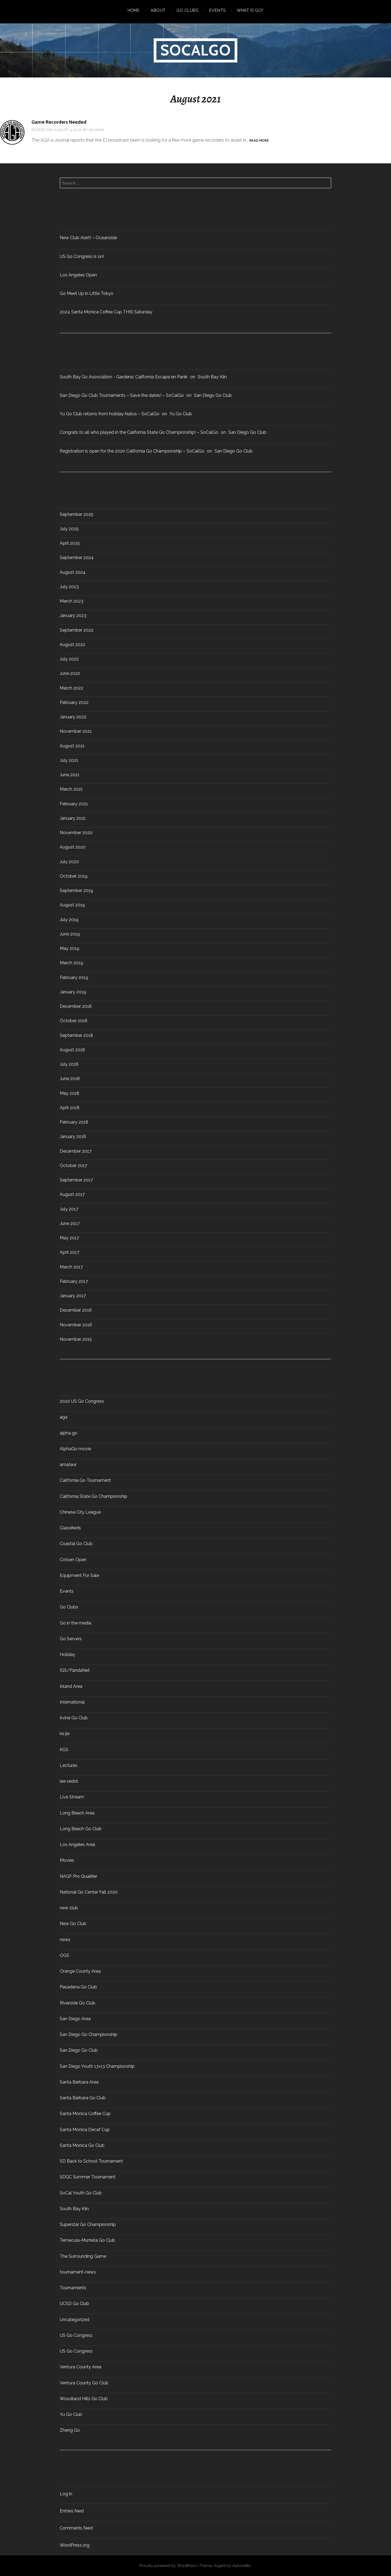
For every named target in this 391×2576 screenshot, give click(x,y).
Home (134, 10)
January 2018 (73, 1136)
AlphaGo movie (75, 1449)
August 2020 (73, 847)
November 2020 (76, 833)
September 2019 (76, 890)
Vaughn (96, 130)
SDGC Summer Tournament (88, 2177)
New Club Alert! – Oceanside (88, 237)
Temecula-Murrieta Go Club (87, 2240)
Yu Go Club (180, 413)
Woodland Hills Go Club (84, 2399)
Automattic (241, 2565)
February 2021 (74, 804)
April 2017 (69, 1252)
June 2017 (70, 1223)
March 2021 (71, 789)
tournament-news (78, 2272)
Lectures (68, 1765)
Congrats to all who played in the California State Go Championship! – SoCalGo (139, 432)
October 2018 (73, 1021)
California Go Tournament (85, 1480)
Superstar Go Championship (88, 2224)
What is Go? (250, 10)
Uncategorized (74, 2320)
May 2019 (69, 948)
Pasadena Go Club (78, 1987)
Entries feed (72, 2510)
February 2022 (74, 702)
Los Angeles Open (78, 274)
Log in (66, 2493)
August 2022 (72, 645)
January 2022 (73, 717)
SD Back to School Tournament (91, 2161)
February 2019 (74, 977)
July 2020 (69, 862)
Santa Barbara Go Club (83, 2098)
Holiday (67, 1654)
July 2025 (69, 529)
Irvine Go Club (74, 1718)
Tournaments (73, 2288)
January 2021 (73, 818)
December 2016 (76, 1310)
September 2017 (76, 1180)
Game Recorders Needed (58, 122)
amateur (68, 1464)
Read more (259, 141)
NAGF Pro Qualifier (78, 1876)
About (158, 10)
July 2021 (69, 760)
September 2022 (76, 630)
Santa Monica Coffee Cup (85, 2114)
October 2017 (73, 1166)
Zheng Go (70, 2430)
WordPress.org (74, 2545)
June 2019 (70, 934)
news (65, 1940)
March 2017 (71, 1267)
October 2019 (73, 876)
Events (217, 10)
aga (63, 1417)
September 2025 (76, 514)
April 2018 (70, 1108)
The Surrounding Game (83, 2256)
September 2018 (76, 1035)
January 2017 (73, 1296)
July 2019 (69, 920)
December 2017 (76, 1151)
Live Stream (72, 1797)
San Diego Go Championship (88, 2034)
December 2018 (76, 1006)
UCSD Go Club (74, 2303)
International (72, 1702)
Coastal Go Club (76, 1544)
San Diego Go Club (213, 395)
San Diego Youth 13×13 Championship (97, 2066)
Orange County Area (80, 1971)
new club (69, 1908)
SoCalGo (195, 50)
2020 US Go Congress (82, 1401)
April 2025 (70, 543)
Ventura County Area (80, 2367)
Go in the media (75, 1623)
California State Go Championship (93, 1496)
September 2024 (77, 558)
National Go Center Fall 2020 (89, 1892)
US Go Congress (76, 2335)
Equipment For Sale (79, 1575)
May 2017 (69, 1238)
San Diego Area (75, 2019)
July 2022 (69, 659)
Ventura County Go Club (84, 2383)
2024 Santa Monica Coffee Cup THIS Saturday (106, 311)
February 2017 (74, 1281)
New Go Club (73, 1924)
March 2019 (71, 963)
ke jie (65, 1734)
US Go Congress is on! (82, 256)
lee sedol (69, 1781)
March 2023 (71, 601)
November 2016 (76, 1325)
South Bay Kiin (212, 376)
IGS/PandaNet (75, 1670)
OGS (64, 1955)
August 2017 (72, 1194)
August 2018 (72, 1050)
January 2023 (73, 615)
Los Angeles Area (77, 1844)
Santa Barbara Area (79, 2082)
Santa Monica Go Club (82, 2145)
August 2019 (72, 905)
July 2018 (69, 1064)
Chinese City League (80, 1512)
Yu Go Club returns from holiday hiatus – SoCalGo (109, 413)
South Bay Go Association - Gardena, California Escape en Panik (124, 376)
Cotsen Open (73, 1560)
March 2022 (71, 688)
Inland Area (71, 1686)
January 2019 (73, 992)
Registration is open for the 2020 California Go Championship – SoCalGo (132, 451)
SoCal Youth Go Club (81, 2193)
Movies (67, 1860)
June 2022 (70, 673)
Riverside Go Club (77, 2003)
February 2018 (74, 1122)
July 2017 (69, 1209)
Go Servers (71, 1639)
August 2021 (72, 746)
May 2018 (69, 1093)
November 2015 (76, 1339)
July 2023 (69, 587)
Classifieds (70, 1528)
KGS (64, 1750)
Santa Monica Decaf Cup (85, 2130)
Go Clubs (187, 10)
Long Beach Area (77, 1813)
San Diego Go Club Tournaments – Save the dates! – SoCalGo (122, 395)
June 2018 (70, 1079)
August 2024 (73, 572)
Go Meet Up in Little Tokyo (86, 293)
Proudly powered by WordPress (168, 2565)
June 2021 (70, 775)
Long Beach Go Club (81, 1829)
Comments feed (76, 2528)
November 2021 (76, 731)
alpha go (68, 1433)
